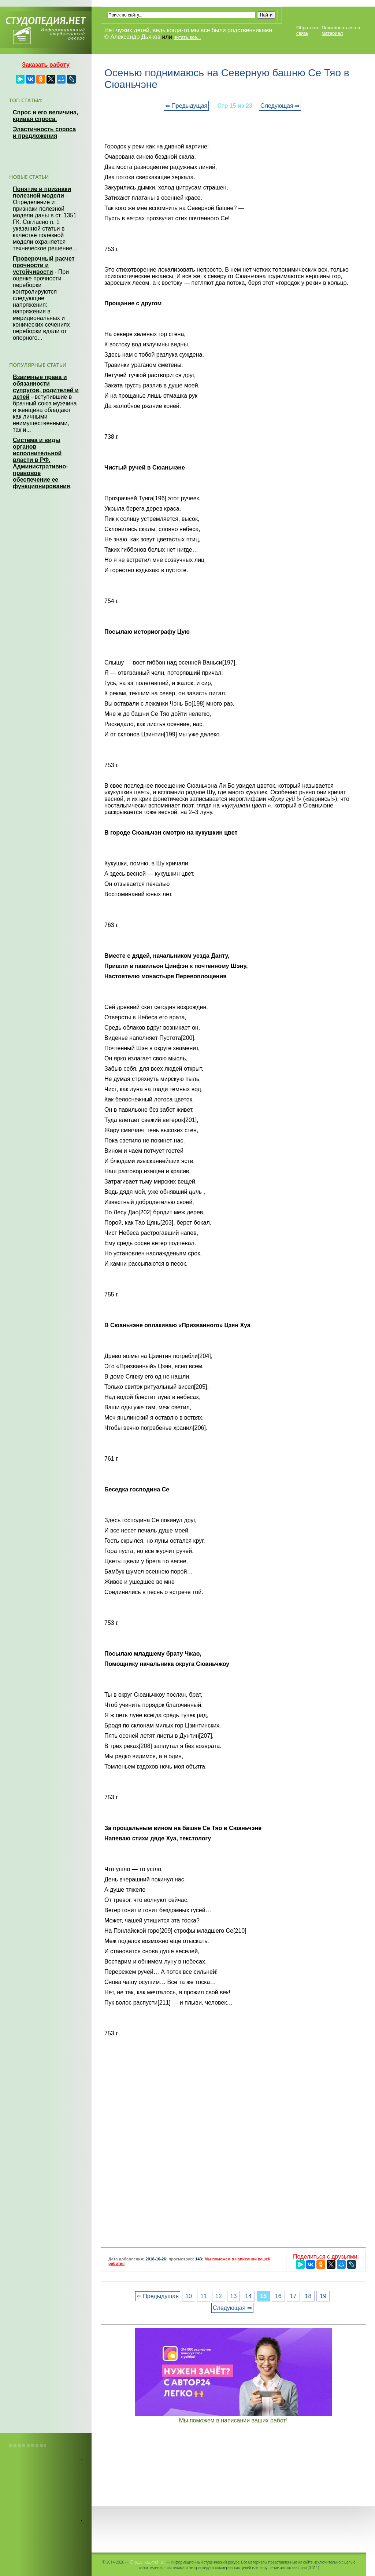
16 (278, 2296)
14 (248, 2296)
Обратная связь (307, 30)
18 (308, 2296)
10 (188, 2296)
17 (293, 2296)
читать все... (187, 37)
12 (218, 2296)
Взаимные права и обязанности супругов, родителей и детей (46, 387)
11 (203, 2296)
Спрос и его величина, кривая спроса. (45, 115)
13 (233, 2296)
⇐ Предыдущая (186, 106)
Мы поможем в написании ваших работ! (233, 2420)
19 (323, 2296)
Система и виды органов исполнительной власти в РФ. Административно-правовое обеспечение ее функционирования (41, 463)
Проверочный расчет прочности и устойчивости (44, 265)
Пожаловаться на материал (341, 30)
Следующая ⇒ (280, 106)
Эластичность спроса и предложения (44, 132)
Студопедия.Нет (147, 2561)
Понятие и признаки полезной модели (42, 192)
